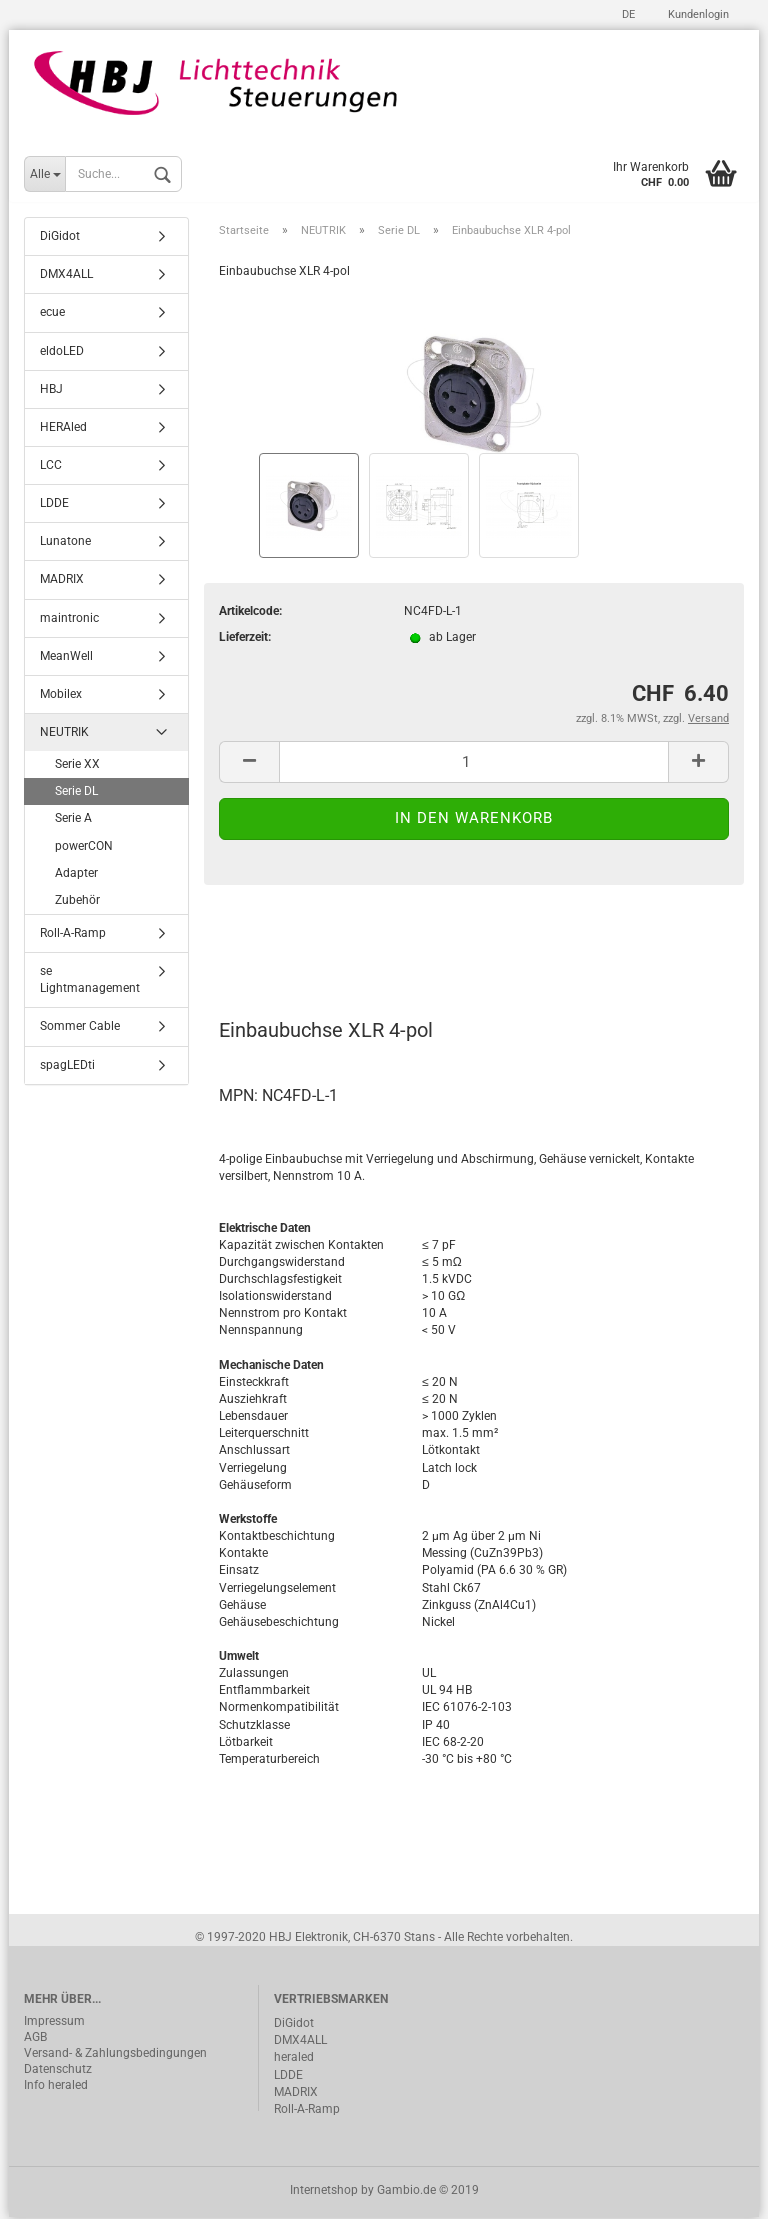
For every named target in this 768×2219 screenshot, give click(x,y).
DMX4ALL (66, 276)
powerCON (84, 847)
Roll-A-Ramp (73, 935)
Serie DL (76, 793)
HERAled (63, 429)
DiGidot (60, 238)
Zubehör (77, 902)
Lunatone (65, 543)
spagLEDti (67, 1066)
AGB (35, 2039)
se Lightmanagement (90, 981)
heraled (294, 2059)
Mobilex (61, 696)
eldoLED (62, 352)
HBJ (51, 390)
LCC (51, 467)
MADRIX (62, 581)
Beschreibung (294, 944)
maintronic (69, 619)
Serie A (73, 820)
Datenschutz (58, 2071)
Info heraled (56, 2087)
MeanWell (66, 657)
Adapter (76, 874)
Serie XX (77, 766)
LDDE (54, 505)
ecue (52, 314)
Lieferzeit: (245, 639)
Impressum (54, 2023)
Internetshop (324, 2192)
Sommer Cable (80, 1028)
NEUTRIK (64, 734)
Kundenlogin (697, 14)
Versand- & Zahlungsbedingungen (115, 2055)
